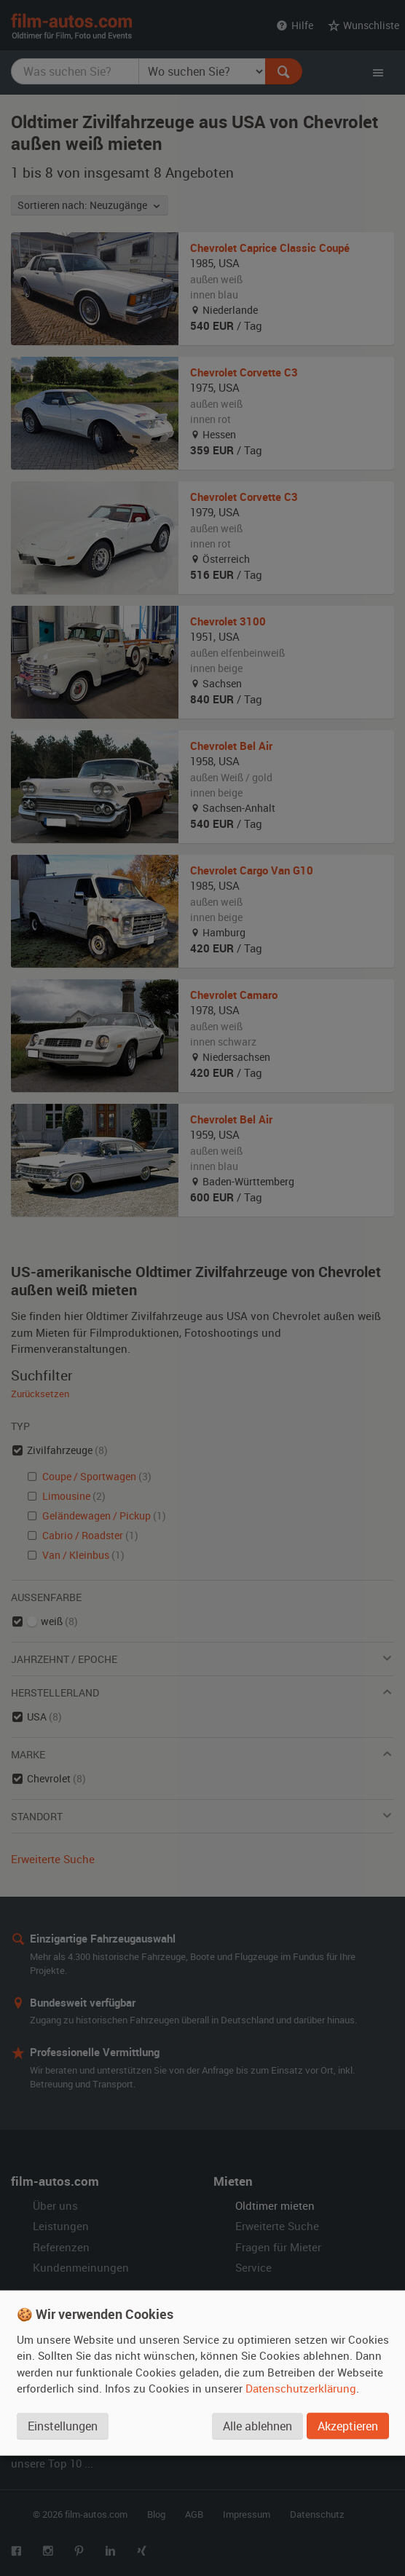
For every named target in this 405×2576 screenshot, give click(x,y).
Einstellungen (63, 2426)
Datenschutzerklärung (300, 2388)
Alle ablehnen (257, 2426)
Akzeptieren (348, 2426)
